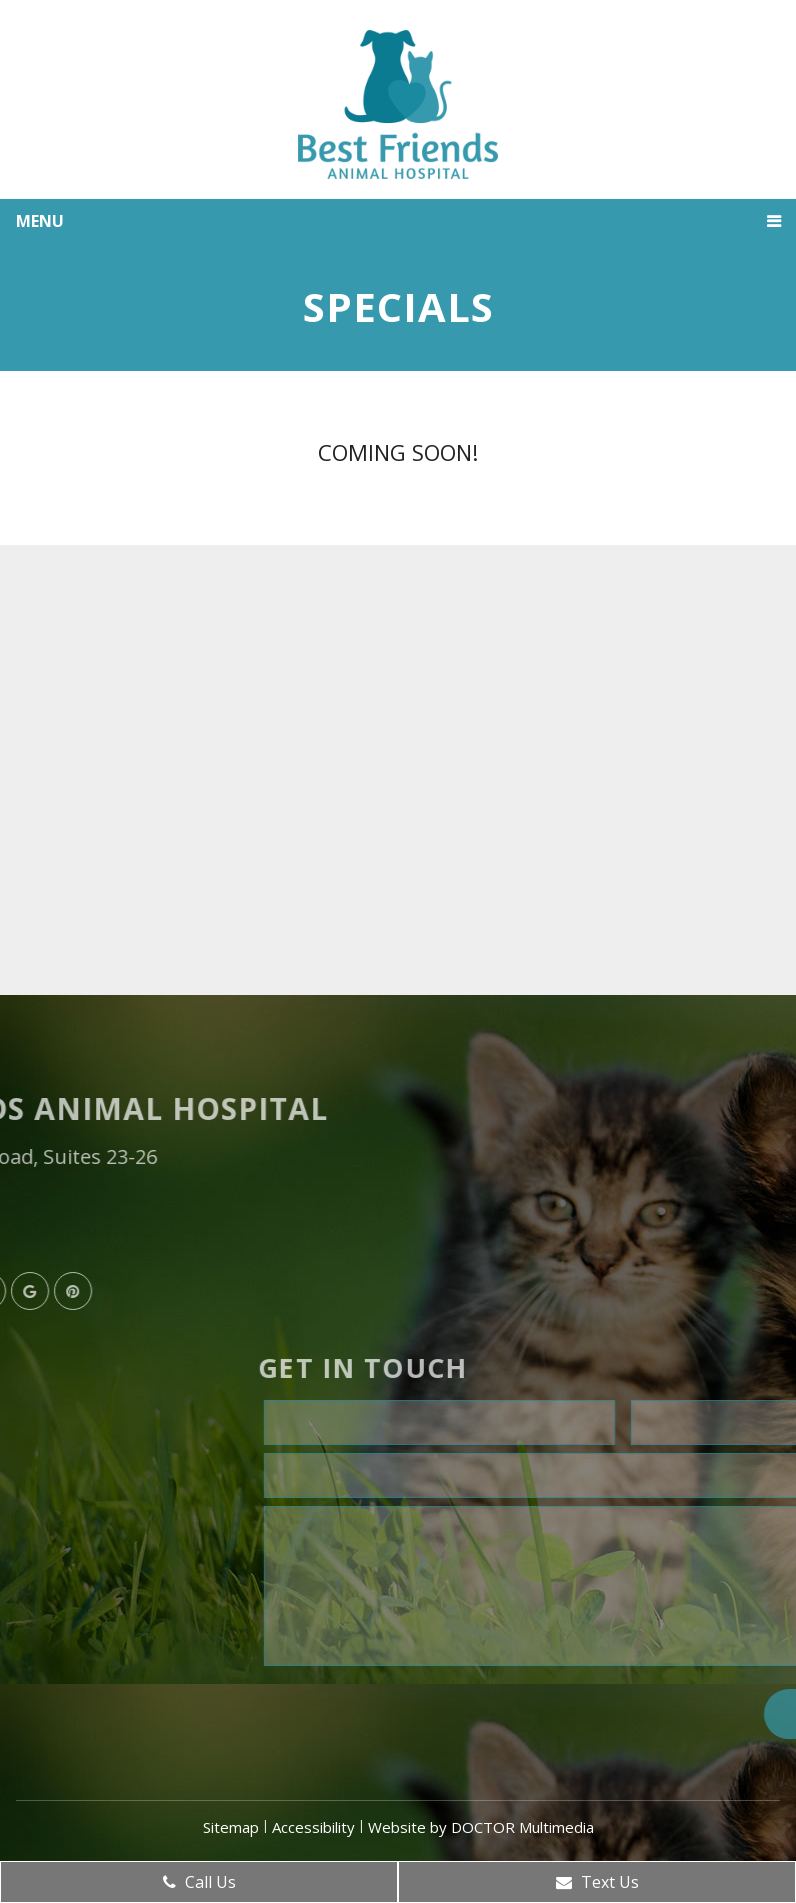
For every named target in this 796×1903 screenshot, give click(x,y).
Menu (40, 221)
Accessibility (313, 1827)
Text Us (597, 1882)
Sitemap (231, 1827)
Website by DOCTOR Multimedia (481, 1827)
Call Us (199, 1882)
